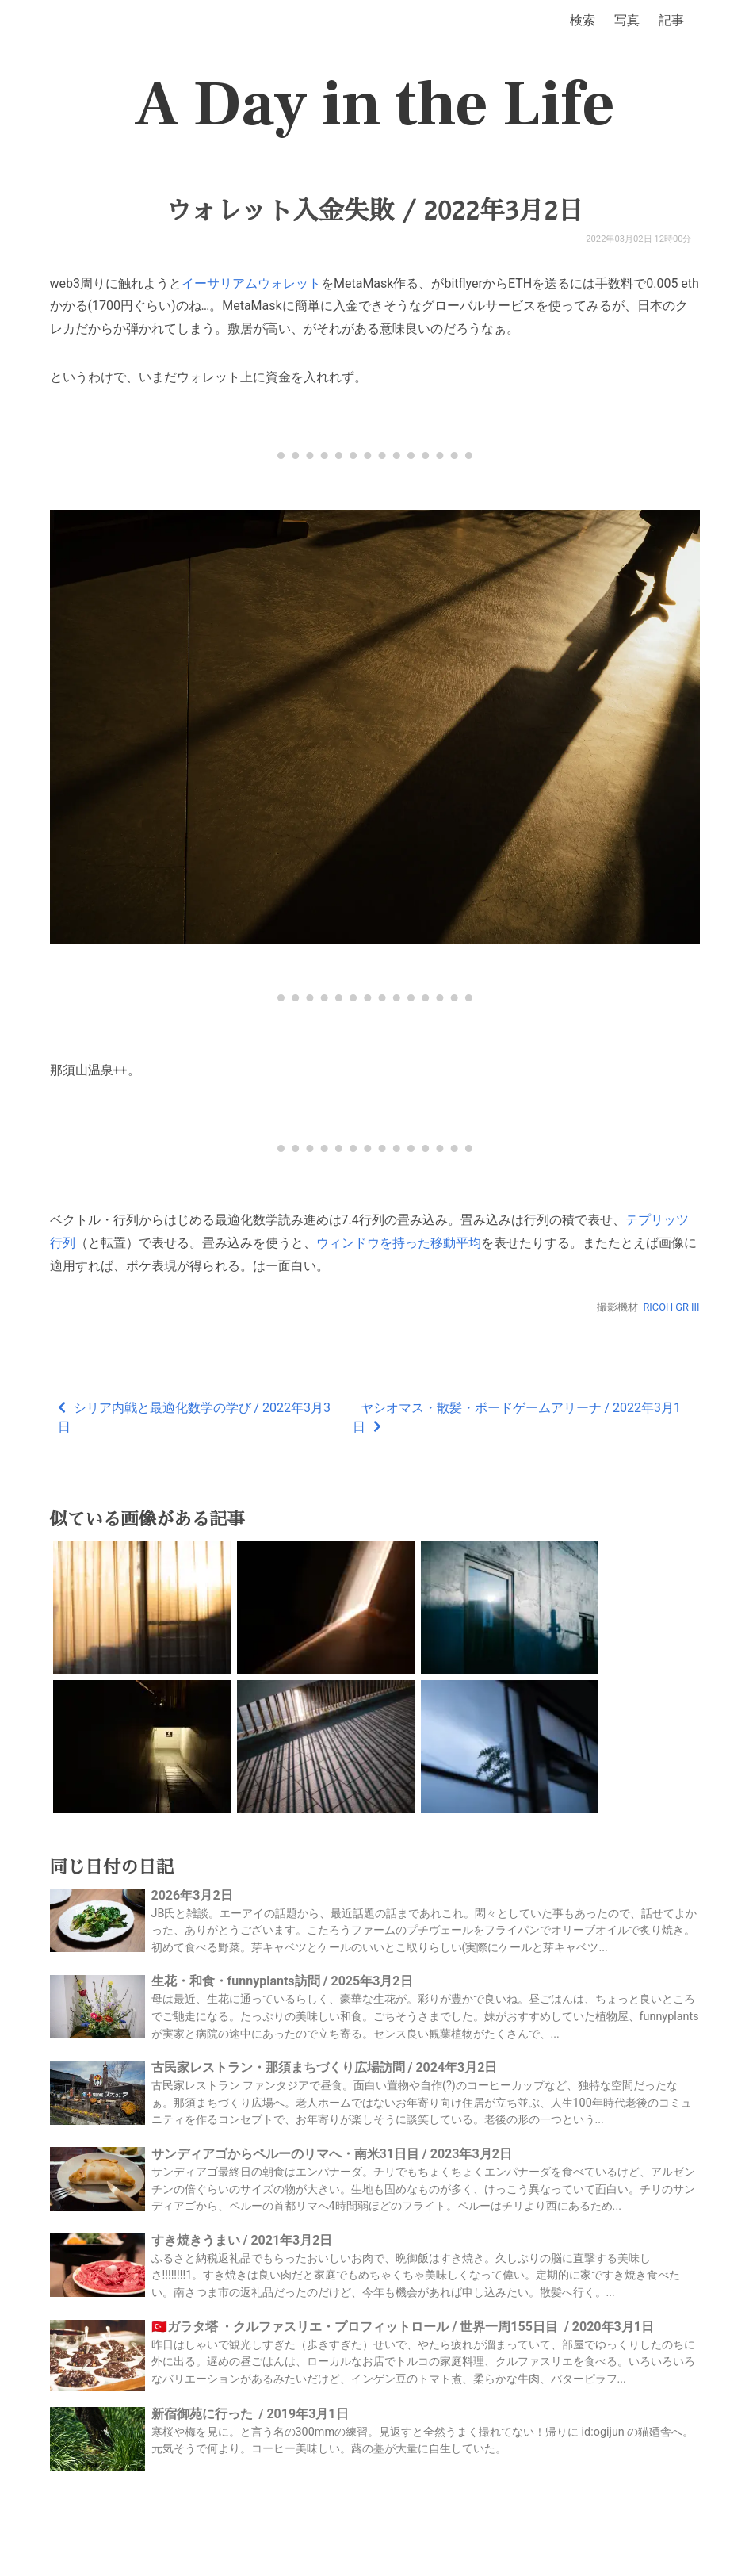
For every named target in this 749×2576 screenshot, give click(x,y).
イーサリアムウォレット (251, 283)
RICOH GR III (671, 1307)
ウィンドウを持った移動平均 (398, 1242)
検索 (582, 20)
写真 (627, 20)
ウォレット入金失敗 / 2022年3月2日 (374, 211)
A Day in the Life (374, 104)
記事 (671, 20)
